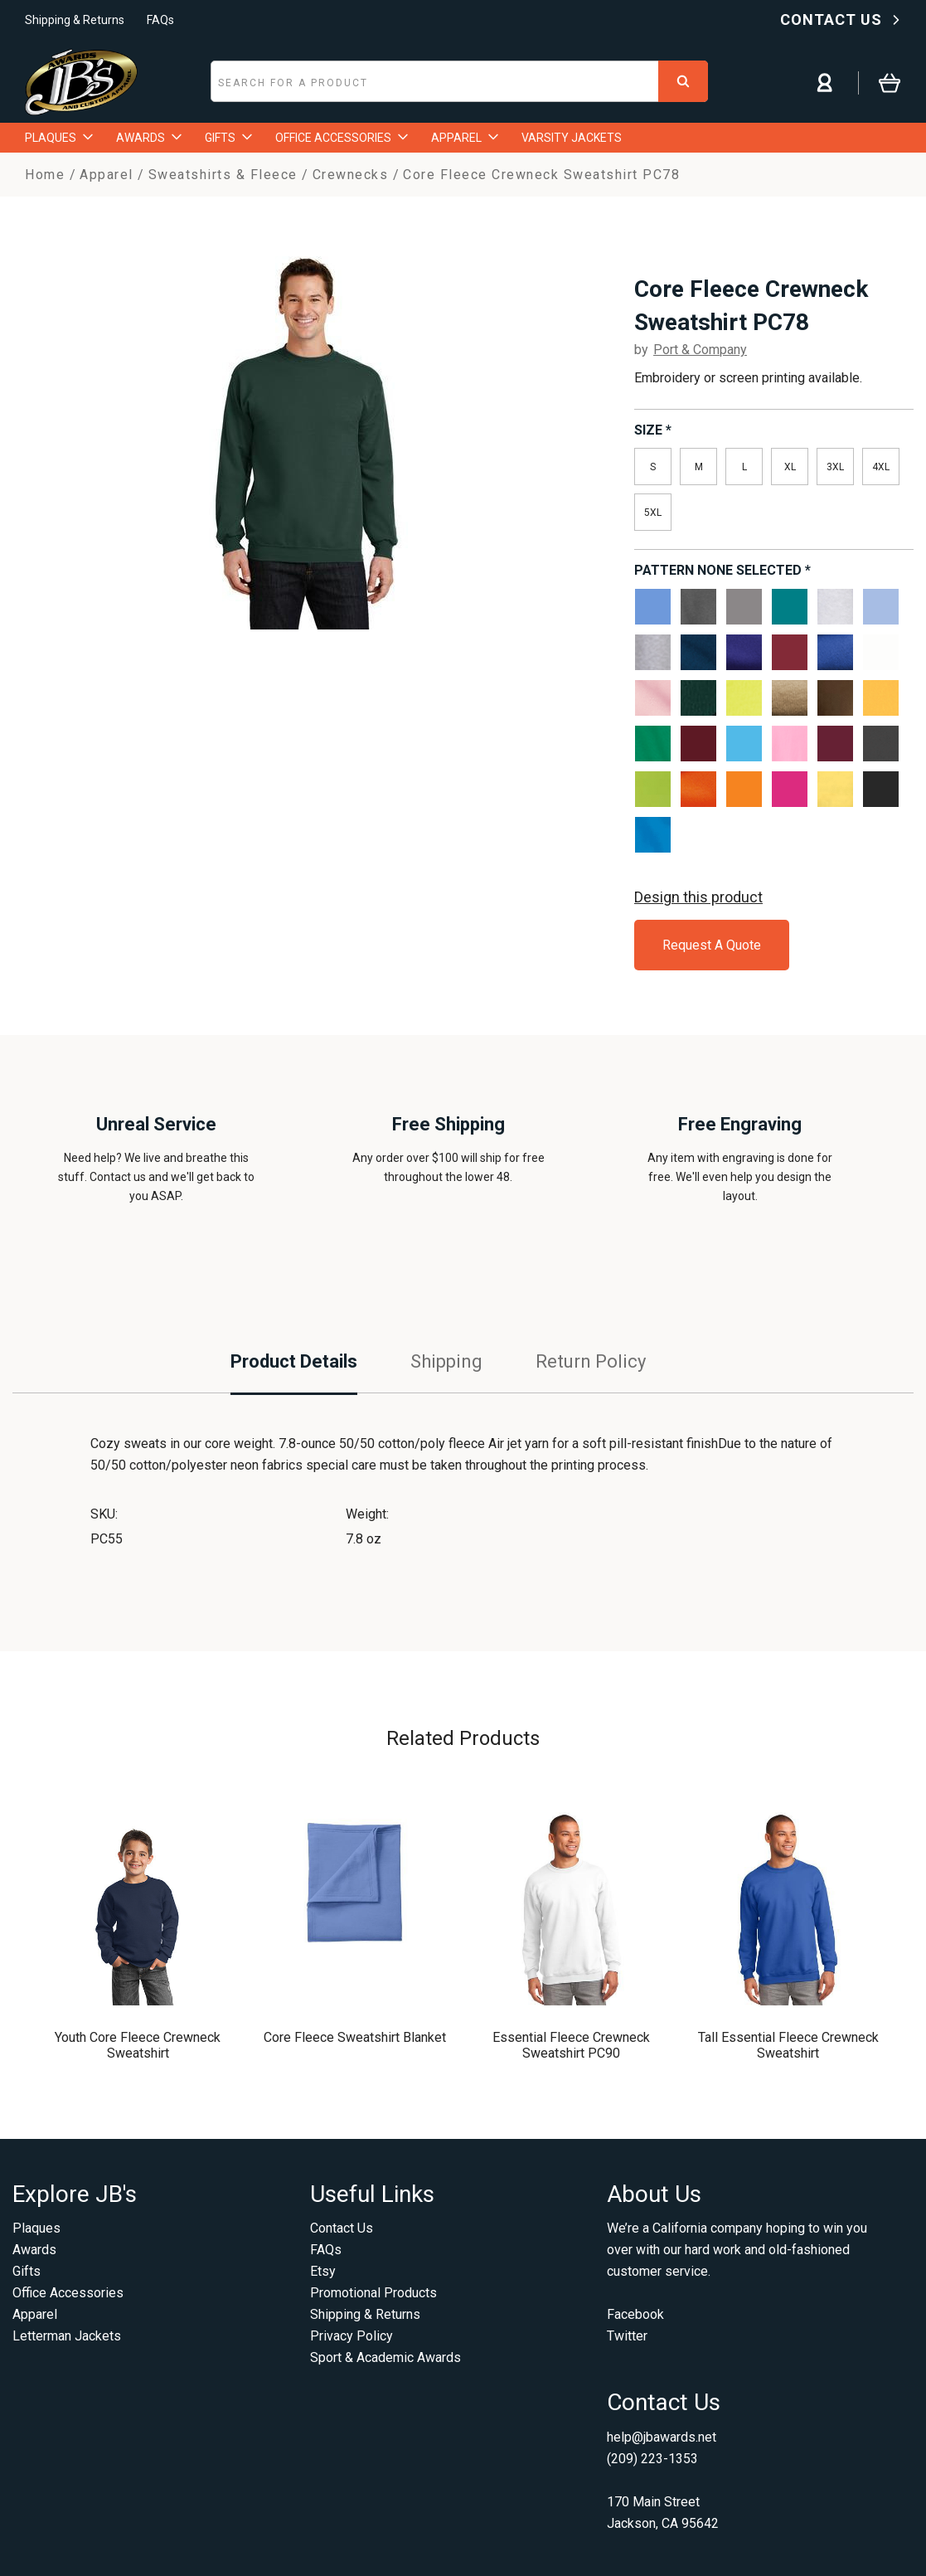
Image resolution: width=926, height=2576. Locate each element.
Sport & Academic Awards (385, 2357)
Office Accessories (68, 2293)
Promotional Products (373, 2293)
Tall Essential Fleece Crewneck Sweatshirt (788, 2045)
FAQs (160, 20)
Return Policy (591, 1361)
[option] (306, 442)
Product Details (293, 1361)
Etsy (323, 2271)
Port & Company (700, 349)
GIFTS (228, 137)
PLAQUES (59, 137)
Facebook (635, 2314)
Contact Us (341, 2228)
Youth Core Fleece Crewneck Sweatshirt (138, 2045)
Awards (34, 2250)
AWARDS (149, 137)
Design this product (698, 897)
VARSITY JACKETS (571, 137)
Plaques (36, 2228)
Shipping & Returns (74, 20)
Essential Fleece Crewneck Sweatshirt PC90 (571, 2045)
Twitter (627, 2336)
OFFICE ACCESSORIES (341, 137)
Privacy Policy (351, 2336)
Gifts (26, 2271)
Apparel (34, 2314)
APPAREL (464, 137)
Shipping (446, 1361)
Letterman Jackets (66, 2336)
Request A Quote (711, 945)
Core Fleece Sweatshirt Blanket (355, 2037)
